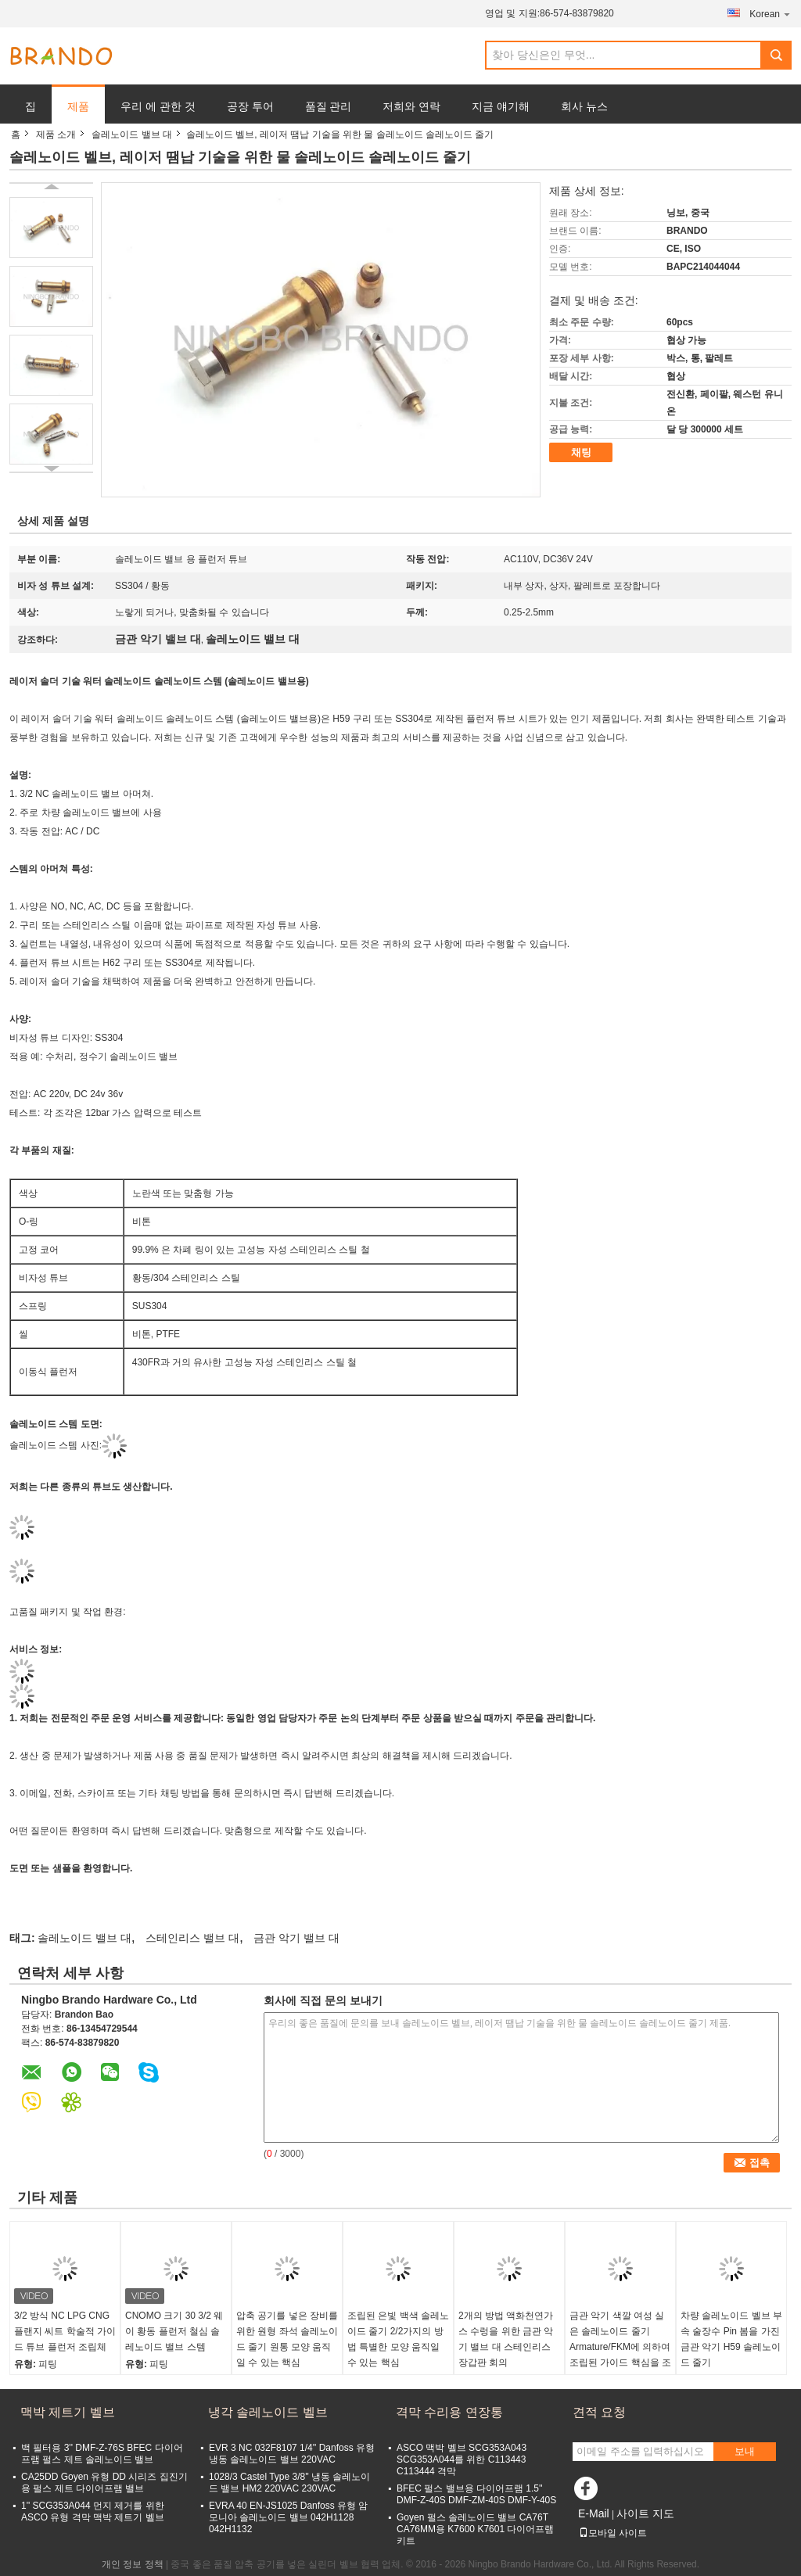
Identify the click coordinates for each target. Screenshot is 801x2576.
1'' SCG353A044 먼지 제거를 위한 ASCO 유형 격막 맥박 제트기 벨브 (92, 2511)
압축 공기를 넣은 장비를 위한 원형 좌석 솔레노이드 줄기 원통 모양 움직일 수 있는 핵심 (287, 2339)
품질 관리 (328, 106)
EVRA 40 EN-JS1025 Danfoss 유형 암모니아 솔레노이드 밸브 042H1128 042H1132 (288, 2517)
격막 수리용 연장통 (449, 2412)
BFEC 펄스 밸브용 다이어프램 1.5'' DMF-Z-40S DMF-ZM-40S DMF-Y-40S (476, 2494)
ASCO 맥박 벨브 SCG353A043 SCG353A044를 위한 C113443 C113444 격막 (461, 2459)
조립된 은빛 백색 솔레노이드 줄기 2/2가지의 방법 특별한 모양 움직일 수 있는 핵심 (398, 2339)
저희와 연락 (411, 106)
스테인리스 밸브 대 (192, 1938)
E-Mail (593, 2513)
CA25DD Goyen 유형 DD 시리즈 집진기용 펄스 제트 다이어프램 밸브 (104, 2482)
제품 (78, 106)
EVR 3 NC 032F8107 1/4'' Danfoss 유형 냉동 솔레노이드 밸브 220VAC (292, 2453)
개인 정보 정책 (132, 2564)
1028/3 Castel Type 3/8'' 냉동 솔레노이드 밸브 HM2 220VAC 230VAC (289, 2482)
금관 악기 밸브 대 (296, 1938)
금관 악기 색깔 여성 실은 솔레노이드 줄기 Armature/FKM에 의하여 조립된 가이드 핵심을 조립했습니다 (620, 2347)
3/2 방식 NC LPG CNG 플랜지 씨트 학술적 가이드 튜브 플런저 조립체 (65, 2331)
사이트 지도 (645, 2513)
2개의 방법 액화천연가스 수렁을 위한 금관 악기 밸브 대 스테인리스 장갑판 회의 (505, 2339)
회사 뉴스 (584, 106)
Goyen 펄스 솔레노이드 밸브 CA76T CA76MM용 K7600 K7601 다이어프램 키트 (475, 2529)
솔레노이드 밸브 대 (132, 134)
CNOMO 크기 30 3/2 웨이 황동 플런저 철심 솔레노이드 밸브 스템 (174, 2331)
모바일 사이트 (613, 2533)
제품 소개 (56, 134)
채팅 (581, 452)
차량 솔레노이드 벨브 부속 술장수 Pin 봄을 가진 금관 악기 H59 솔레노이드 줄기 (731, 2339)
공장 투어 (250, 106)
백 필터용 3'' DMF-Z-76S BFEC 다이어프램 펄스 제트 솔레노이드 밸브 (102, 2453)
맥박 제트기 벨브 (67, 2412)
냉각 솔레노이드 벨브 (268, 2412)
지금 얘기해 (501, 106)
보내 (745, 2451)
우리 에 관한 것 (158, 106)
